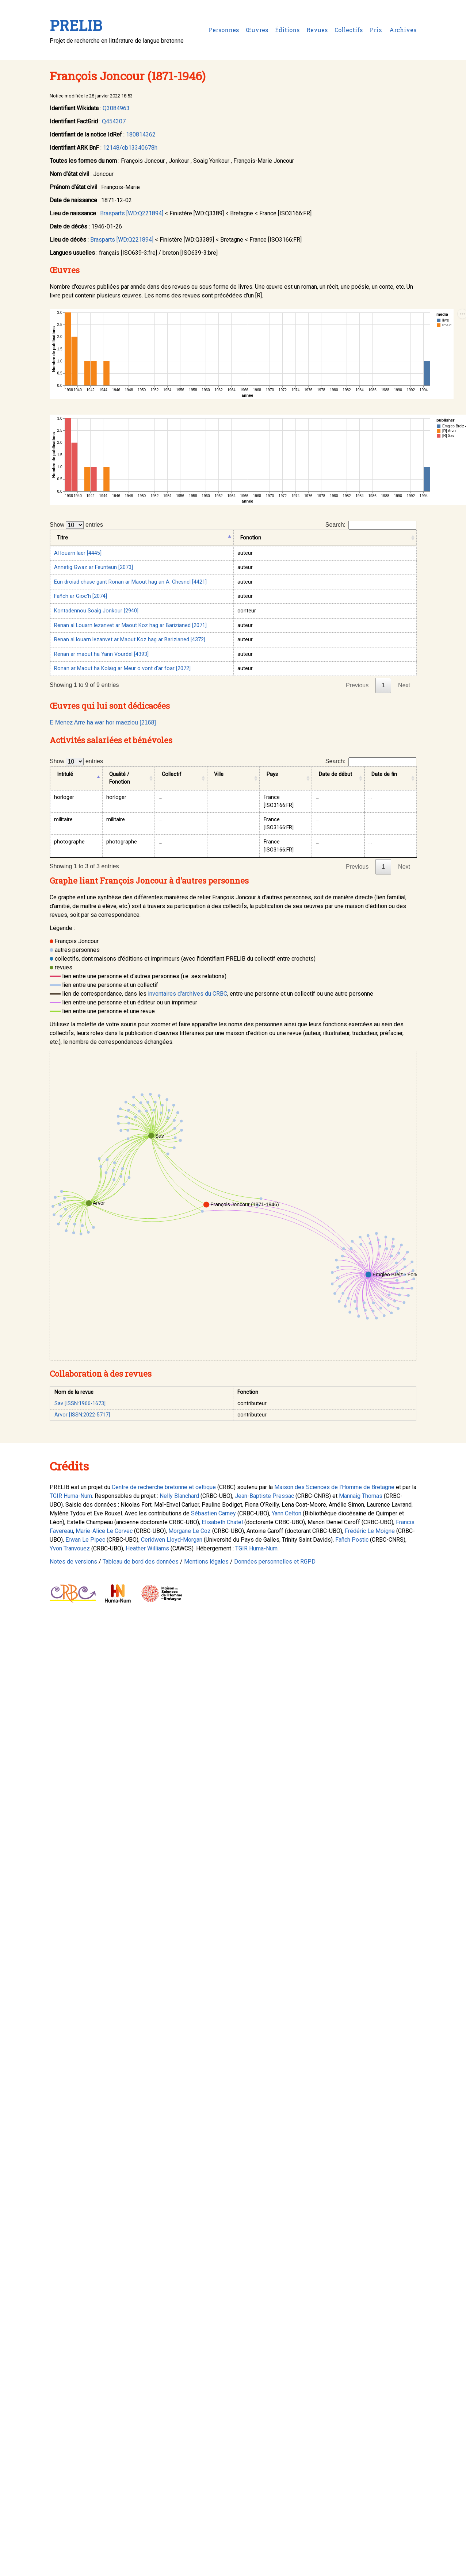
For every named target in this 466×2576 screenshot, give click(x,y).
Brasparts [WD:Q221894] (131, 213)
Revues (317, 30)
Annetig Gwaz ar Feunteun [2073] (93, 567)
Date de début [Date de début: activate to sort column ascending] (335, 774)
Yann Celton (286, 1513)
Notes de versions (73, 1561)
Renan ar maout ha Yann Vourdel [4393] (101, 654)
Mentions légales (206, 1561)
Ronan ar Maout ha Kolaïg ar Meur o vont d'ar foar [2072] (122, 668)
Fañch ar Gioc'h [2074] (80, 596)
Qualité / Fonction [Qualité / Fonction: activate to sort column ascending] (119, 778)
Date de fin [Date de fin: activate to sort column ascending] (384, 774)
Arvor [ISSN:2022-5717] (82, 1415)
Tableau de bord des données (141, 1561)
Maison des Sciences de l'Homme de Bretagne (334, 1487)
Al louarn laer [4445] (78, 553)
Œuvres (257, 30)
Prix (376, 30)
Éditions (287, 30)
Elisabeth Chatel (222, 1522)
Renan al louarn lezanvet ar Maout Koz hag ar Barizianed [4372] (129, 640)
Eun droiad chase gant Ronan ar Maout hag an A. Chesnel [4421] (130, 582)
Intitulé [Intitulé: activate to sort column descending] (65, 774)
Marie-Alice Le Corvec (104, 1530)
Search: (370, 525)
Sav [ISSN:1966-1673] (80, 1403)
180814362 (141, 134)
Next (404, 685)
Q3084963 (116, 108)
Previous (357, 685)
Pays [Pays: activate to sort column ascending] (272, 774)
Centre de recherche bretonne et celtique (164, 1487)
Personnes (224, 30)
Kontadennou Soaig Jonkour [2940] (96, 611)
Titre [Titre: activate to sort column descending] (62, 538)
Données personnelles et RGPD (275, 1561)
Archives (402, 30)
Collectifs (349, 30)
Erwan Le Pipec (85, 1539)
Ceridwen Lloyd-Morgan (171, 1539)
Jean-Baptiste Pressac (264, 1495)
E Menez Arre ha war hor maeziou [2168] (103, 722)
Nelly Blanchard (179, 1495)
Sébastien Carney (213, 1513)
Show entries (76, 525)
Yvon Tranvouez (70, 1548)
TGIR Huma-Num (71, 1495)
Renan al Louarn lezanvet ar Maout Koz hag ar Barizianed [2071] (130, 625)
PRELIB (76, 25)
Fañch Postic (351, 1539)
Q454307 (114, 121)
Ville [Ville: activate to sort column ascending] (219, 774)
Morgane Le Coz (189, 1530)
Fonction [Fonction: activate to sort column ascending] (250, 538)
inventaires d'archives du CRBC (187, 993)
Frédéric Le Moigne (370, 1530)
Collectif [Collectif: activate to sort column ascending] (172, 774)
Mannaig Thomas (360, 1495)
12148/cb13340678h (130, 147)
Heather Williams (147, 1548)
